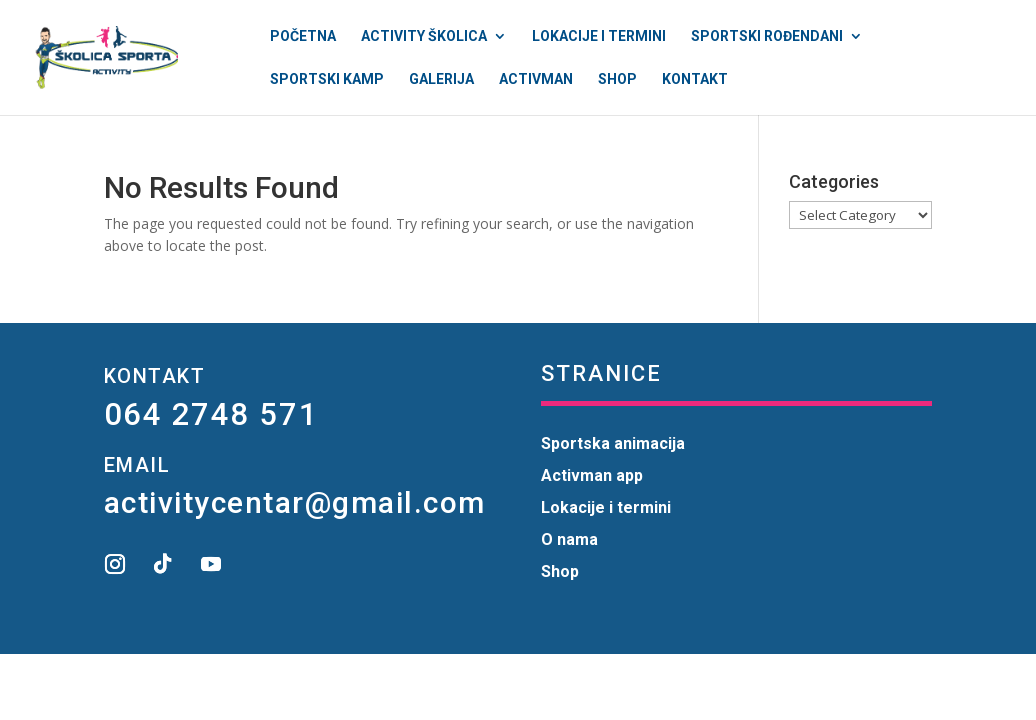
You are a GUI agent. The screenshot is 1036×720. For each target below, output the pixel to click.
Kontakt (695, 79)
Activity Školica (424, 36)
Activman (536, 79)
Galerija (441, 79)
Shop (617, 79)
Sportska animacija (613, 443)
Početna (303, 36)
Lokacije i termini (599, 36)
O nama (569, 539)
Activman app (592, 475)
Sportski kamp (327, 79)
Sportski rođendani (767, 36)
